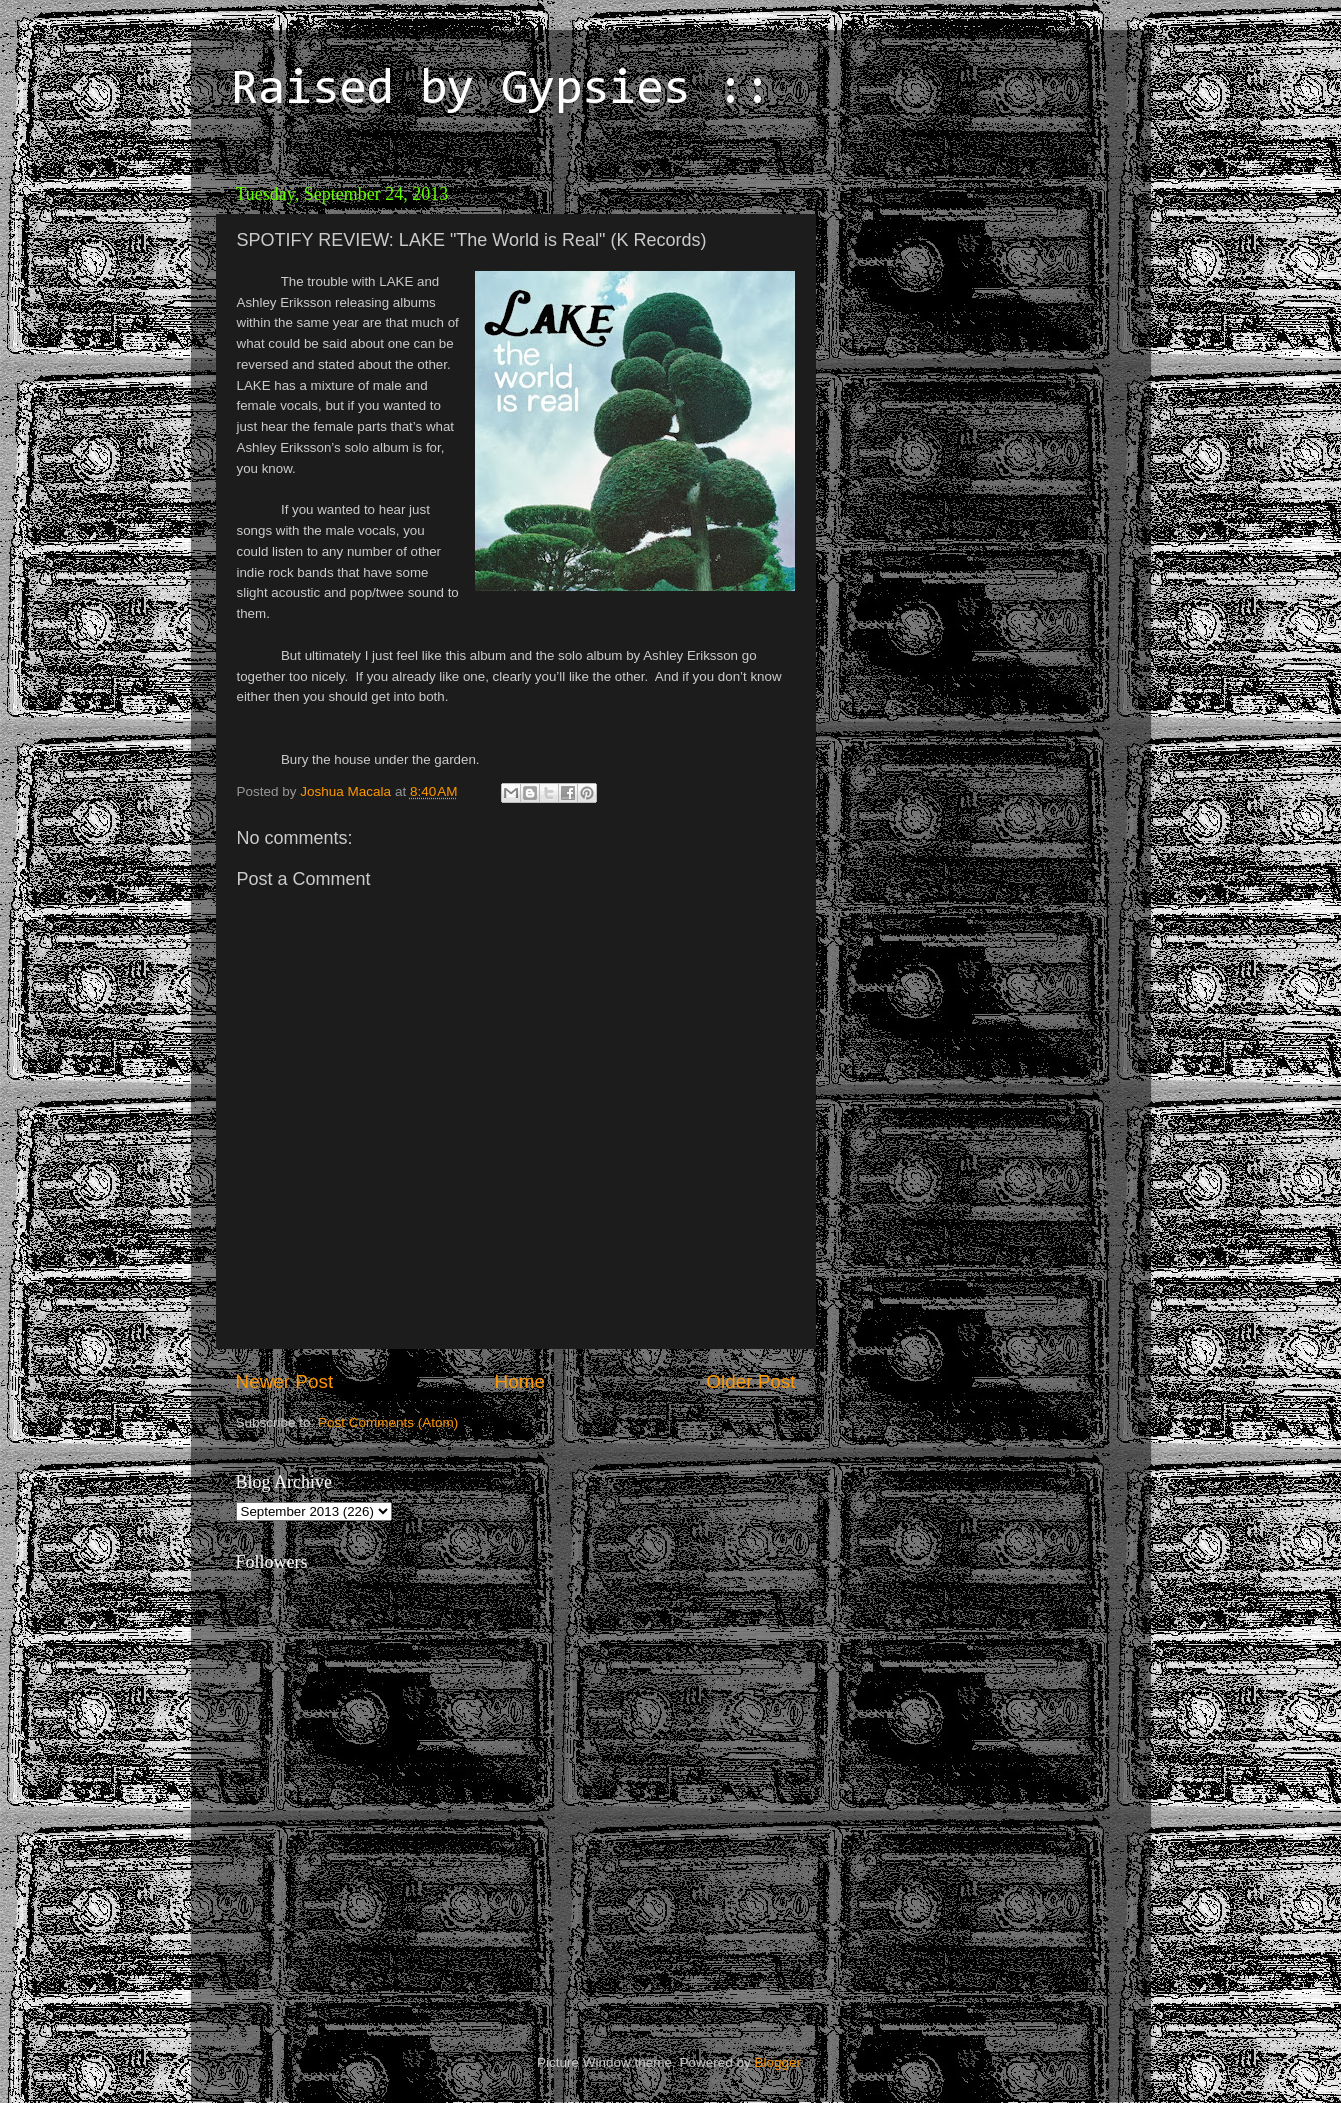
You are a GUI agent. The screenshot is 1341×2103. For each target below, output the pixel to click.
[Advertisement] (966, 300)
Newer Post (285, 1381)
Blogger (778, 2062)
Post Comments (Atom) (388, 1422)
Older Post (750, 1381)
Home (520, 1381)
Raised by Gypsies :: (501, 91)
